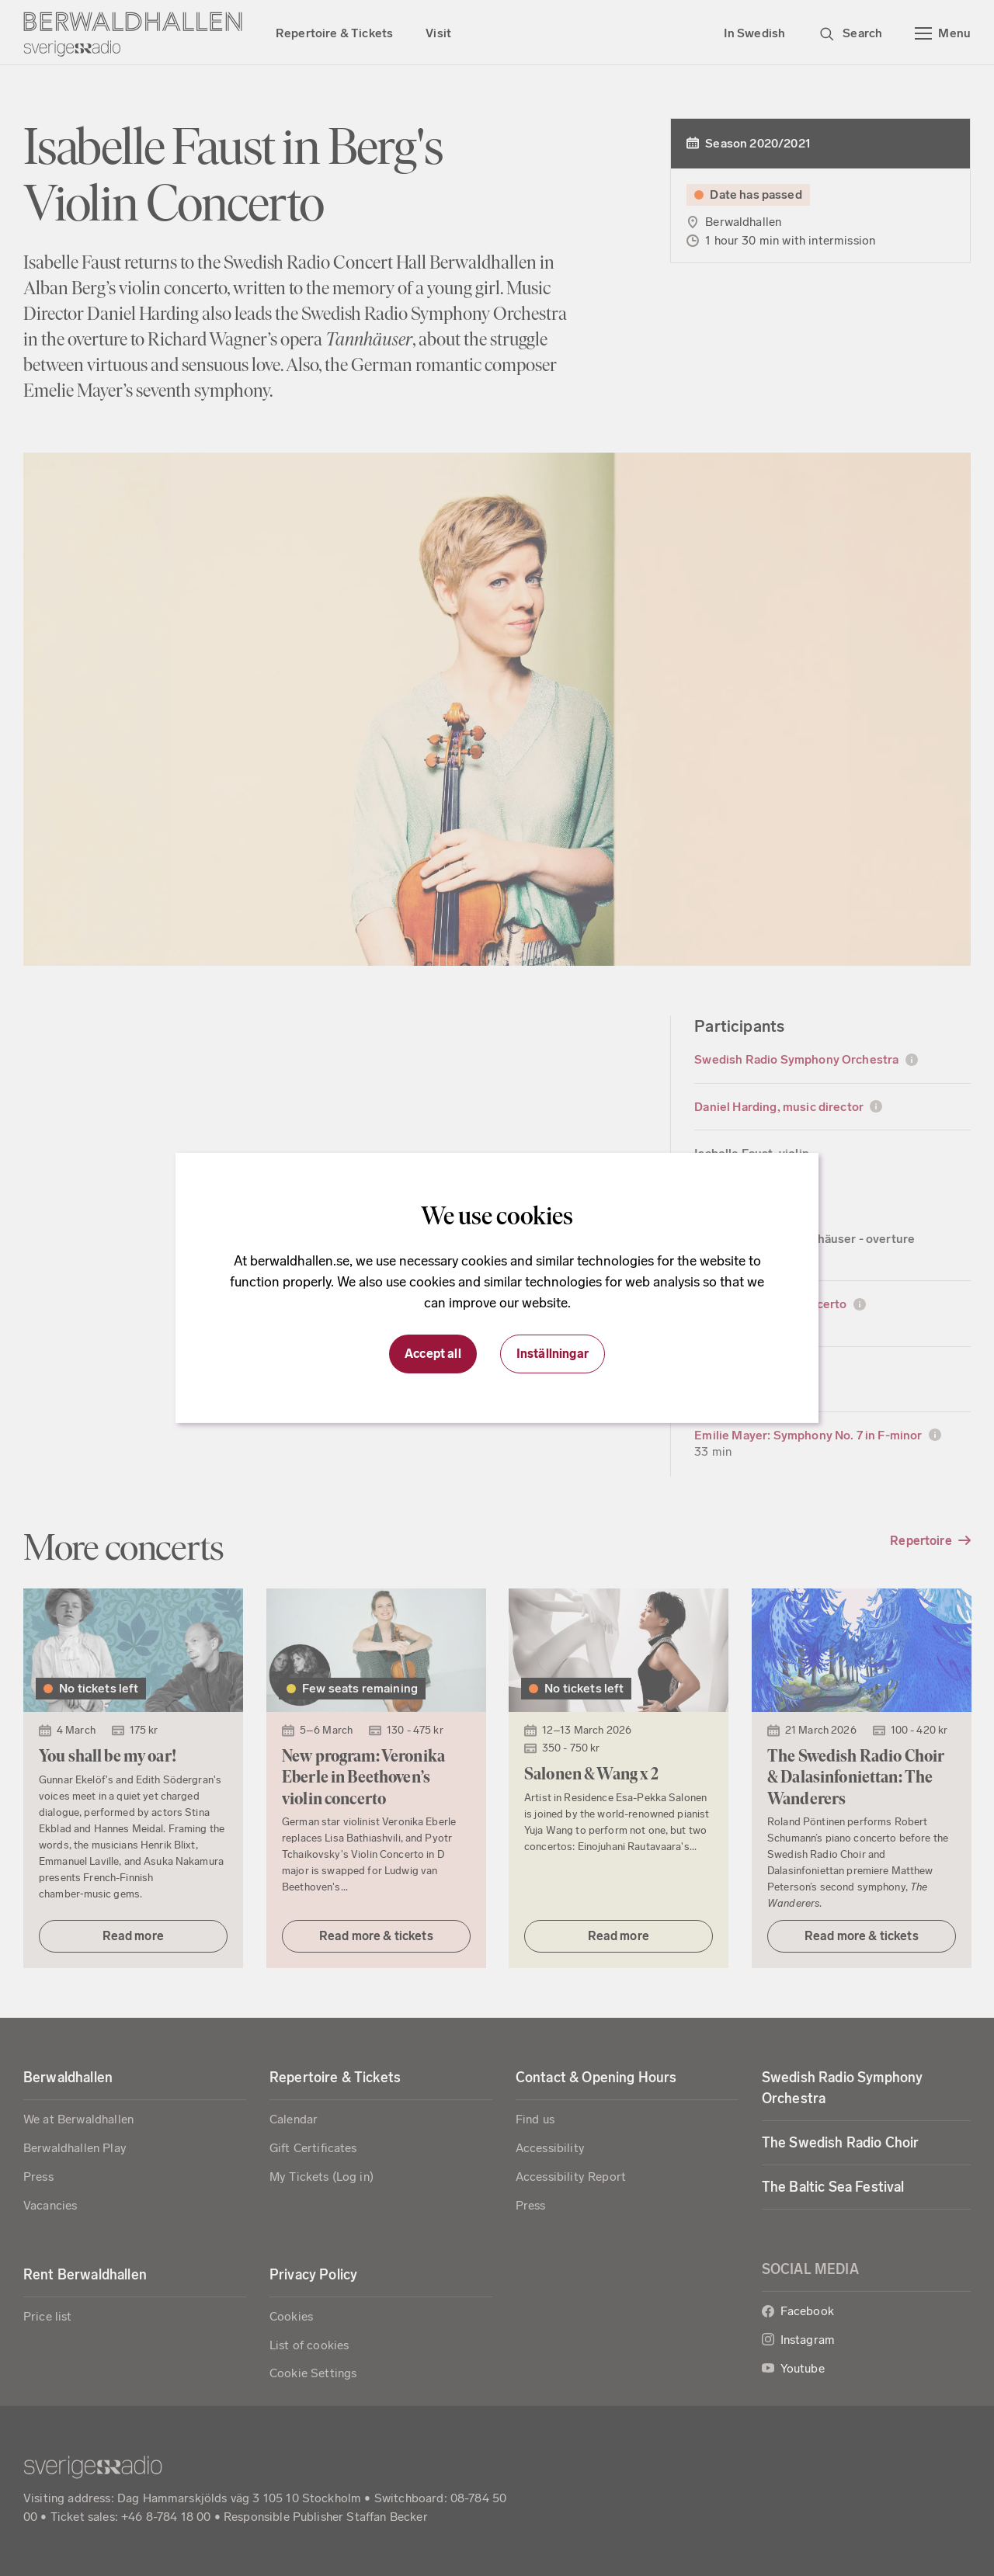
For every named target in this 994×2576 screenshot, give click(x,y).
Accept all (433, 1353)
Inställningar (552, 1353)
